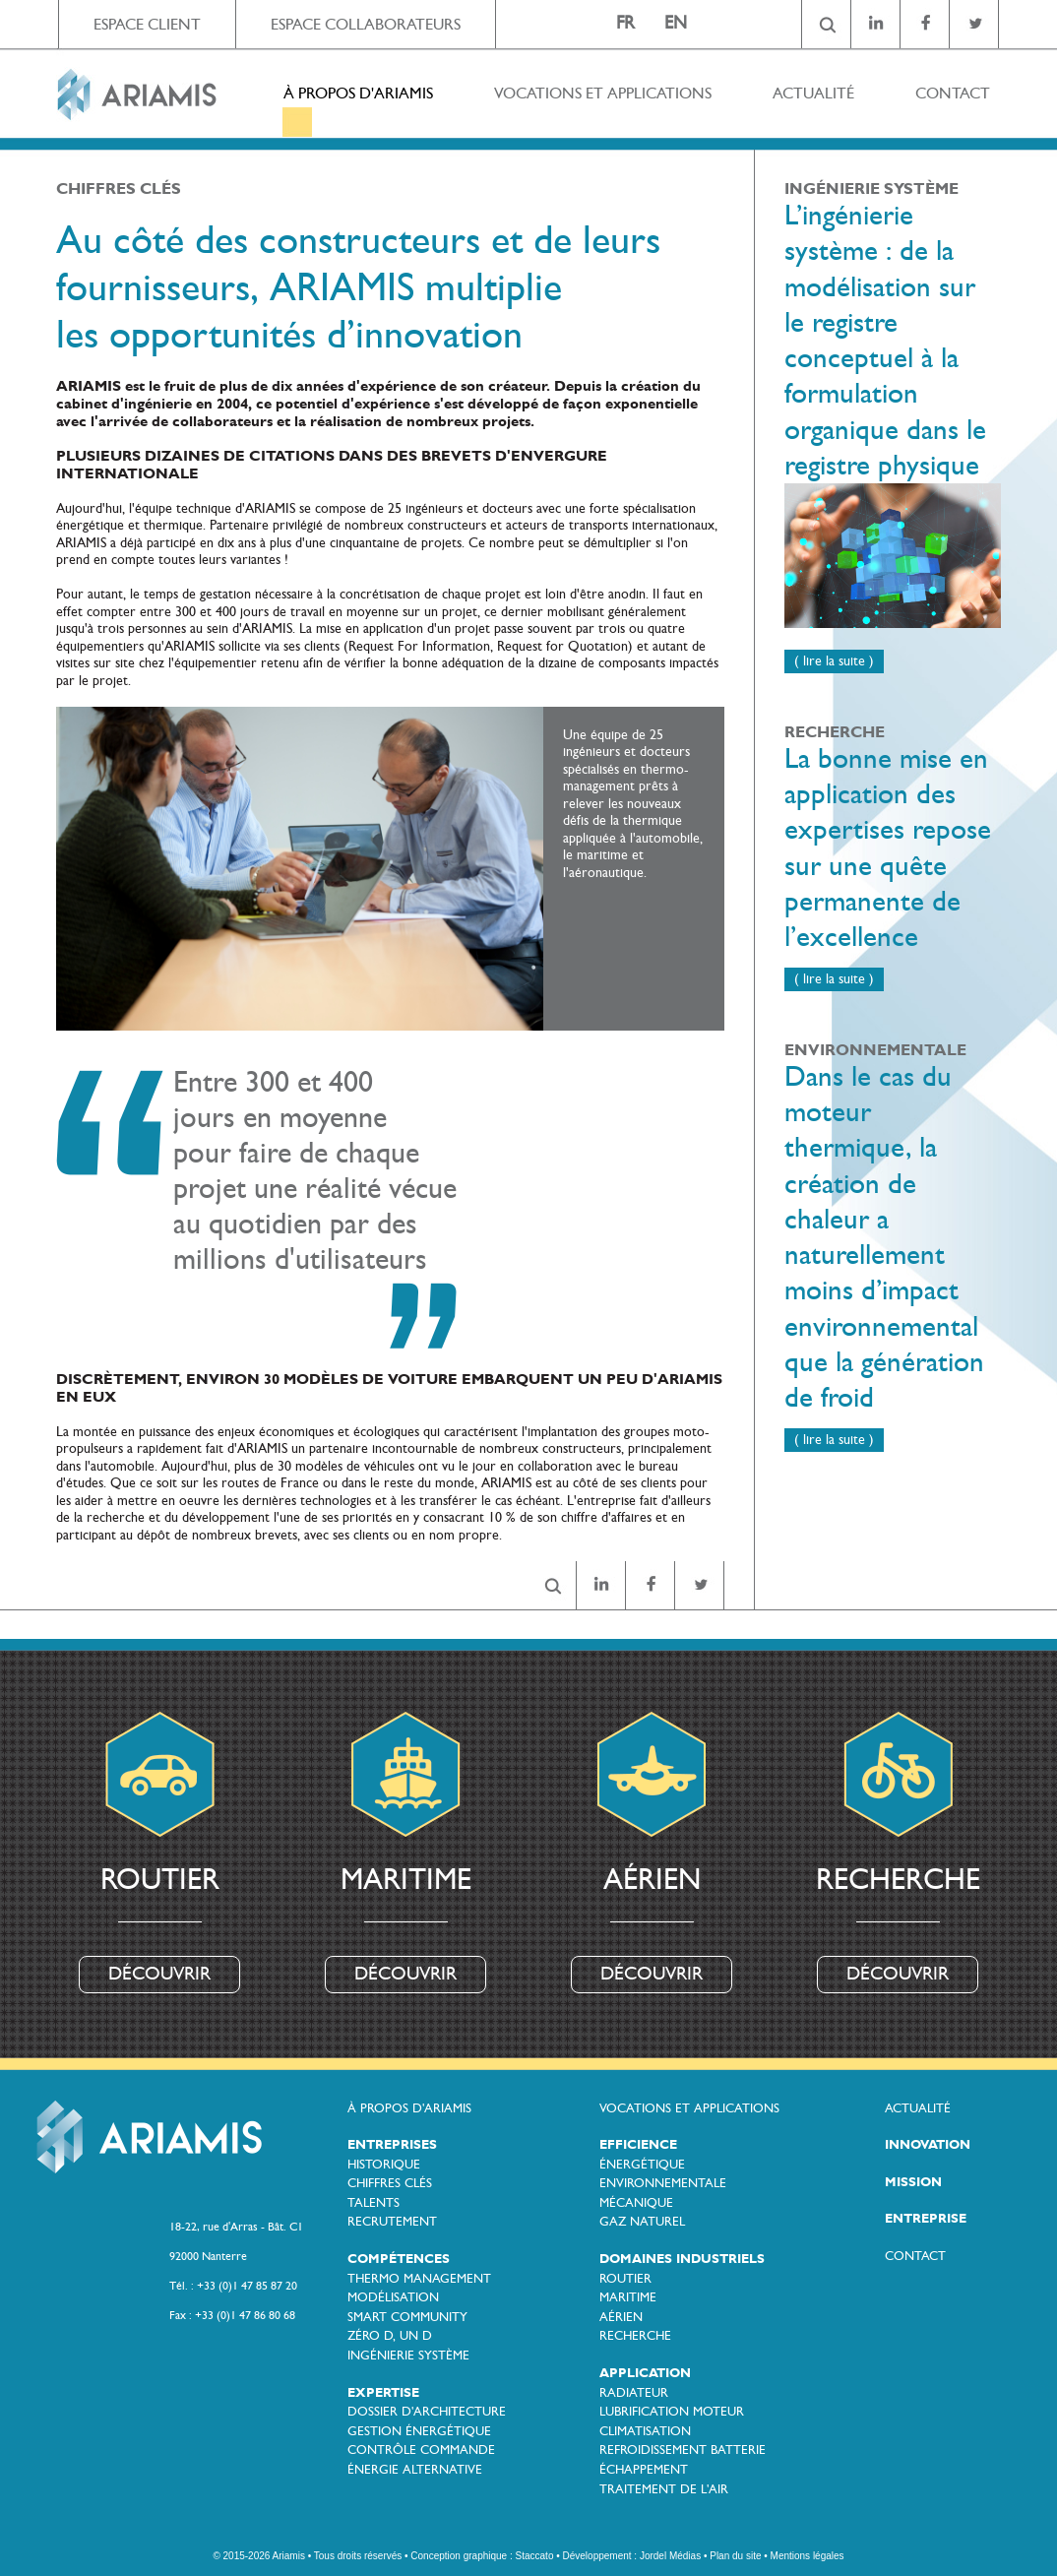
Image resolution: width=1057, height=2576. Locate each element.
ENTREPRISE (925, 2219)
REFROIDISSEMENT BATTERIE (682, 2450)
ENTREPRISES (392, 2145)
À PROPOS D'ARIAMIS (358, 93)
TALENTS (373, 2203)
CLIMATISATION (645, 2431)
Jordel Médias (670, 2555)
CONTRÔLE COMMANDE (421, 2450)
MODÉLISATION (393, 2297)
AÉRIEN (621, 2317)
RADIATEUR (633, 2393)
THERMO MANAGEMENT (419, 2279)
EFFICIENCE (638, 2145)
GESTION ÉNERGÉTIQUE (419, 2431)
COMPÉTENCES (398, 2259)
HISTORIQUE (383, 2164)
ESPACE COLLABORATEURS (366, 24)
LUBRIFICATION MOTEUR (671, 2411)
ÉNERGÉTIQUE (642, 2164)
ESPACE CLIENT (147, 24)
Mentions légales (807, 2555)
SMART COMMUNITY (407, 2317)
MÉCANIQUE (636, 2203)
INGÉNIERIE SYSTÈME (408, 2355)
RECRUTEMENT (392, 2222)
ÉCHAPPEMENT (643, 2470)
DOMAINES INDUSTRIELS (682, 2259)
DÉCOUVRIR (159, 1973)
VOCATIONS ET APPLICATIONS (603, 93)
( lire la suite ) (834, 661)
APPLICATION (645, 2373)
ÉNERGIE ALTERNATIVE (414, 2470)
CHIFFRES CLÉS (389, 2183)
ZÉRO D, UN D (389, 2336)
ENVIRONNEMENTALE (662, 2183)
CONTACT (952, 93)
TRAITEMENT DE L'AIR (663, 2489)
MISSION (913, 2182)
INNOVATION (927, 2145)
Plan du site (735, 2555)
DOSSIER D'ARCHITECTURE (426, 2411)
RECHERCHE (635, 2336)
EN (675, 23)
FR (625, 23)
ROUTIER (625, 2279)
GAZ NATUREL (642, 2222)
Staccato (535, 2555)
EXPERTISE (383, 2393)
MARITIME (627, 2297)
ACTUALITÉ (813, 93)
